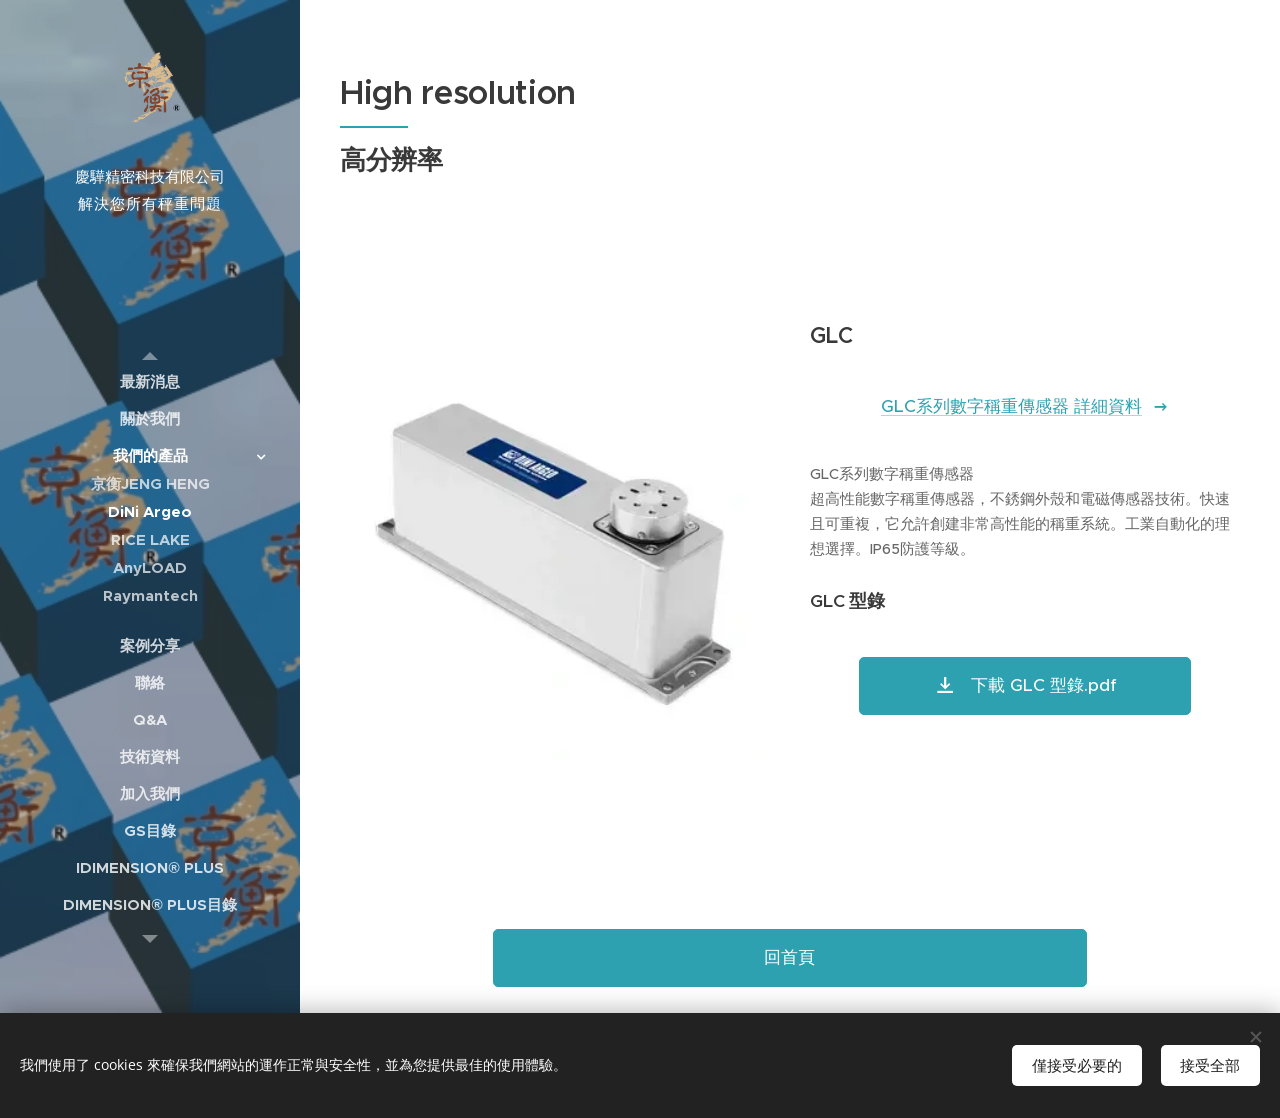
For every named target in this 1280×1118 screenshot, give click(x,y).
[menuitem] (150, 381)
